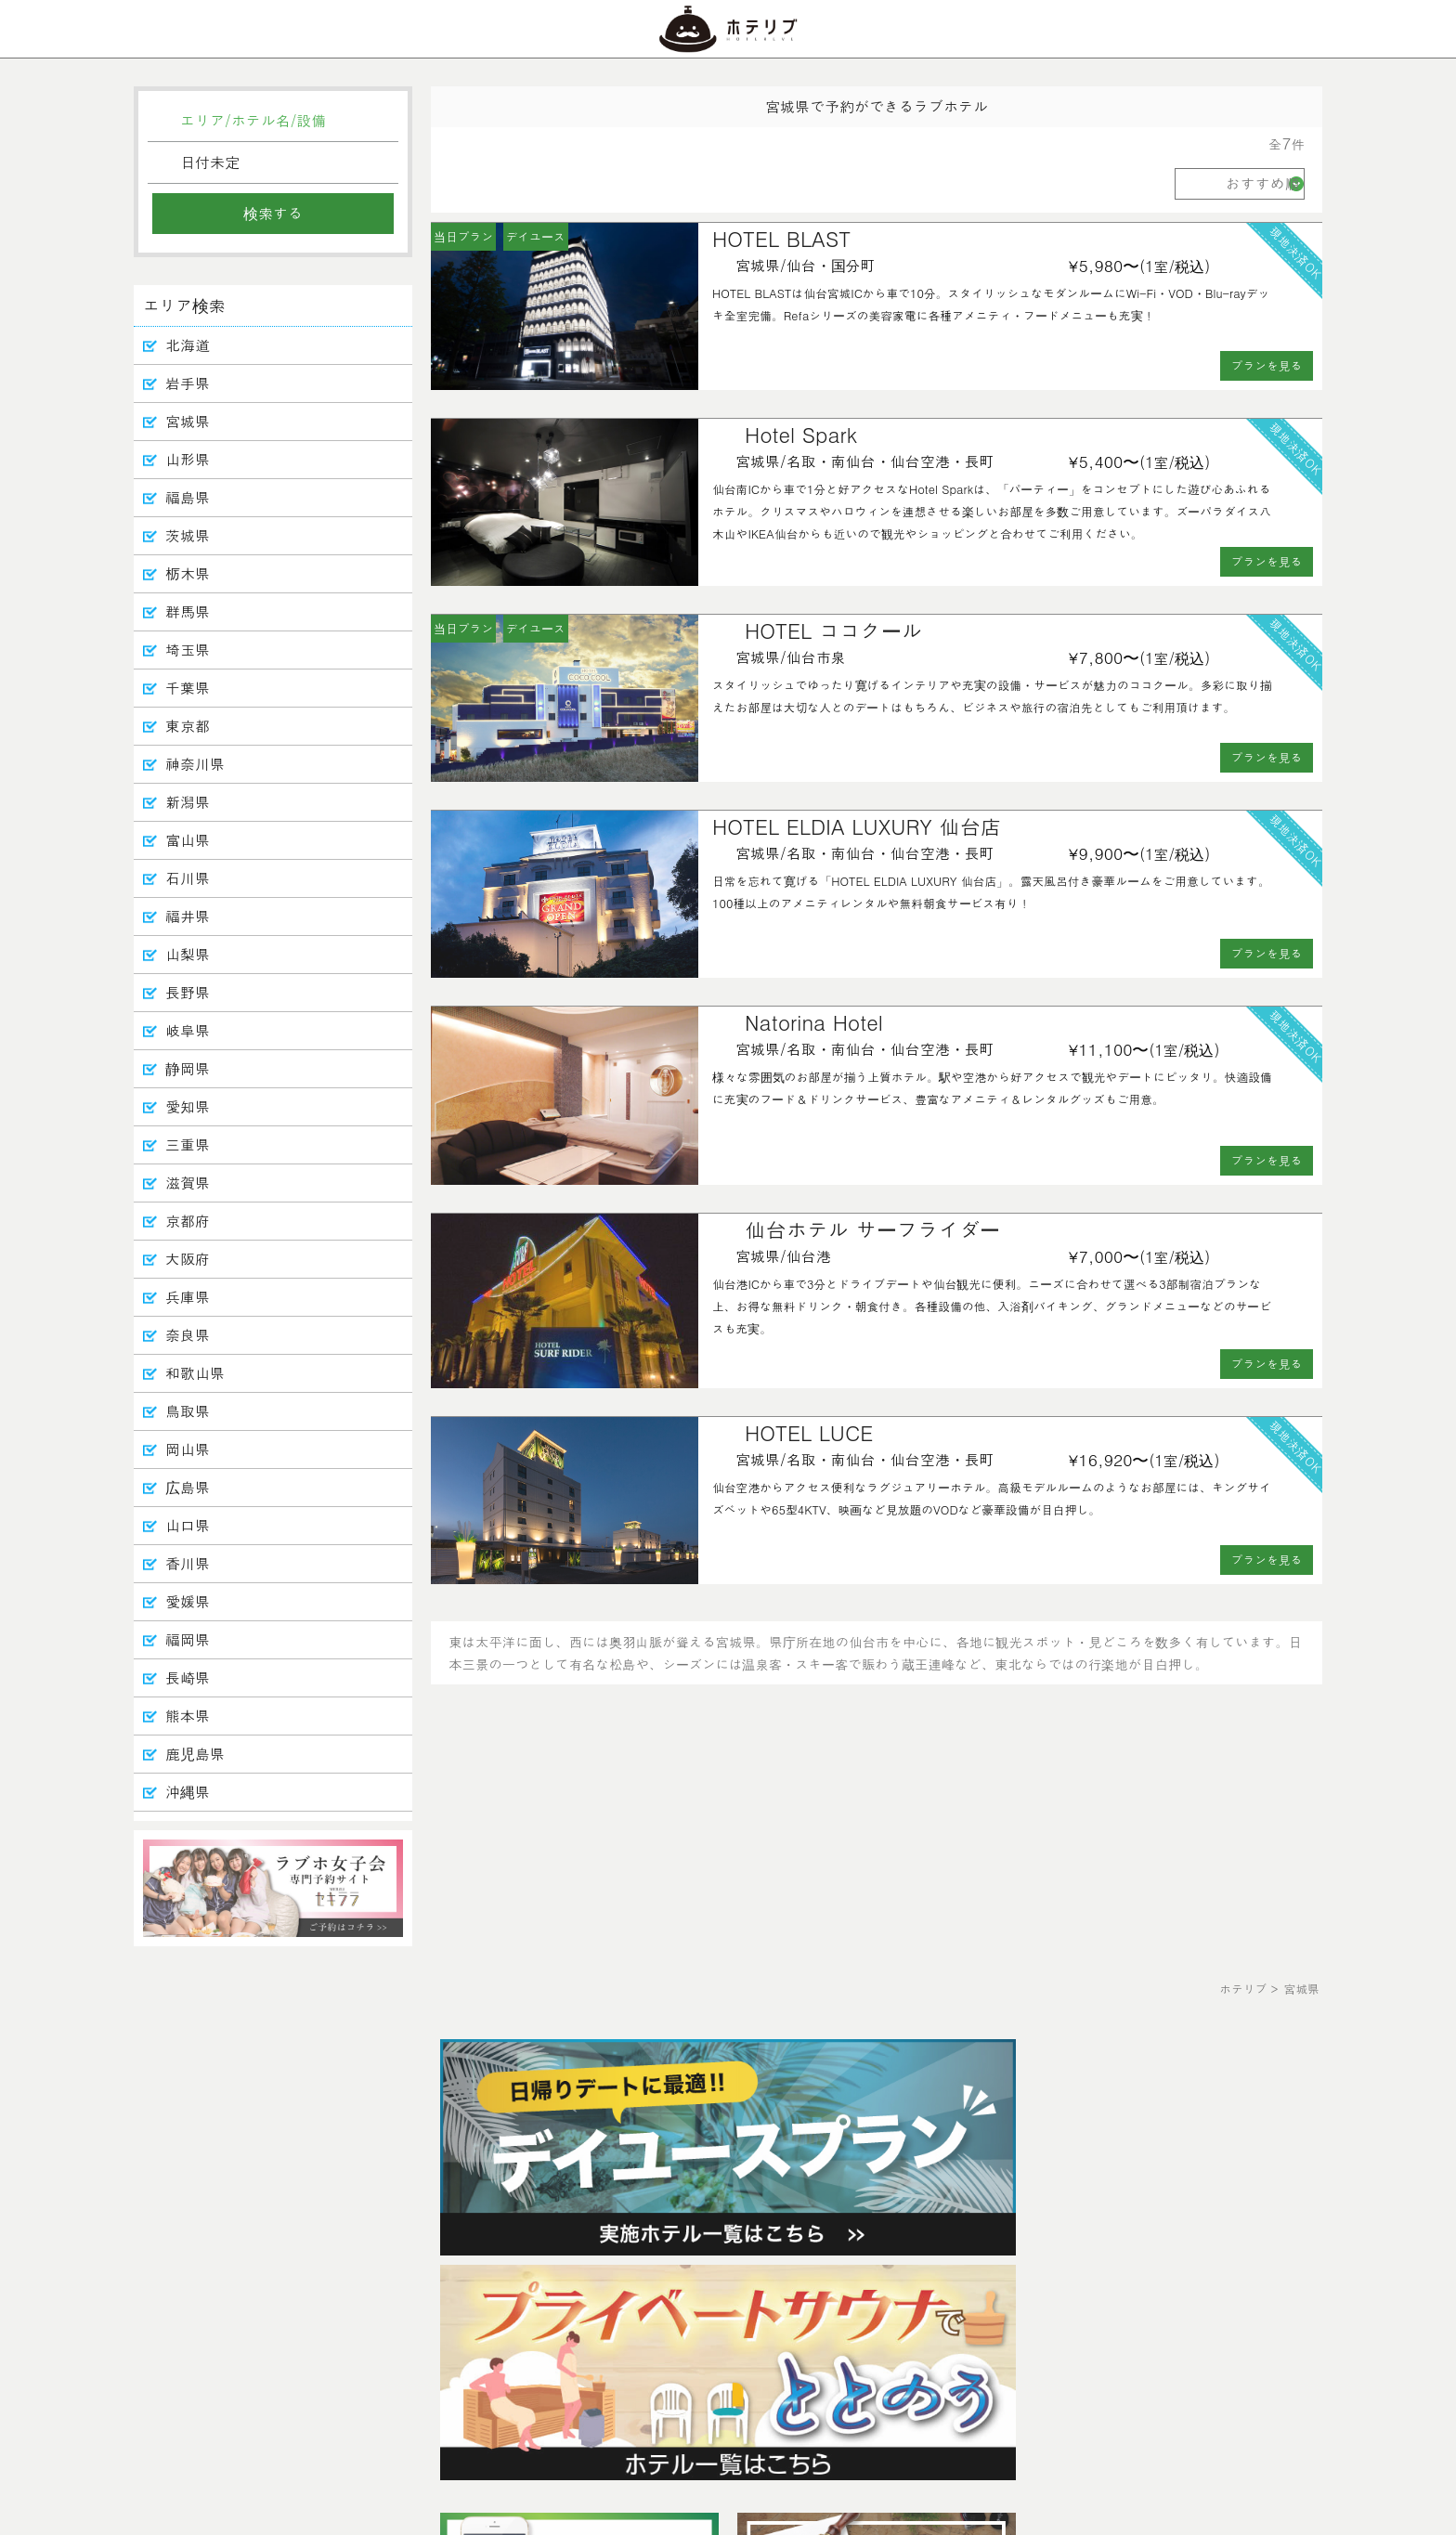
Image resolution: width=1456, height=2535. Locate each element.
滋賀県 (187, 1182)
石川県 (187, 878)
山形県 (187, 459)
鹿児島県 (195, 1753)
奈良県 (187, 1335)
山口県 (187, 1525)
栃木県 (187, 573)
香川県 (187, 1563)
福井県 (187, 916)
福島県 (187, 497)
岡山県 (187, 1449)
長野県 (187, 992)
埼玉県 (187, 649)
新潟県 (187, 801)
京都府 (187, 1220)
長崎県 (187, 1677)
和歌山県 (195, 1373)
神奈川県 (195, 763)
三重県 (187, 1144)
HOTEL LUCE (809, 1432)
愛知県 (187, 1106)
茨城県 (187, 535)
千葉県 (187, 687)
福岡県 (187, 1639)
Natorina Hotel (814, 1022)
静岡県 (187, 1068)
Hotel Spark (801, 434)
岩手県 (187, 383)
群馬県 (187, 611)
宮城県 (187, 421)
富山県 (187, 840)
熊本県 (187, 1715)
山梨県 (187, 954)
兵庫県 (187, 1296)
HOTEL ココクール (833, 630)
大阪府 (187, 1258)
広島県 (187, 1487)
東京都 (187, 725)
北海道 (187, 345)
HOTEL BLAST (781, 238)
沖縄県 (187, 1791)
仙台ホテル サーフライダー (872, 1229)
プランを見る (1267, 365)
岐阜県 (187, 1030)
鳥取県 (187, 1411)
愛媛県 (187, 1601)
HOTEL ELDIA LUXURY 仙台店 (856, 826)
